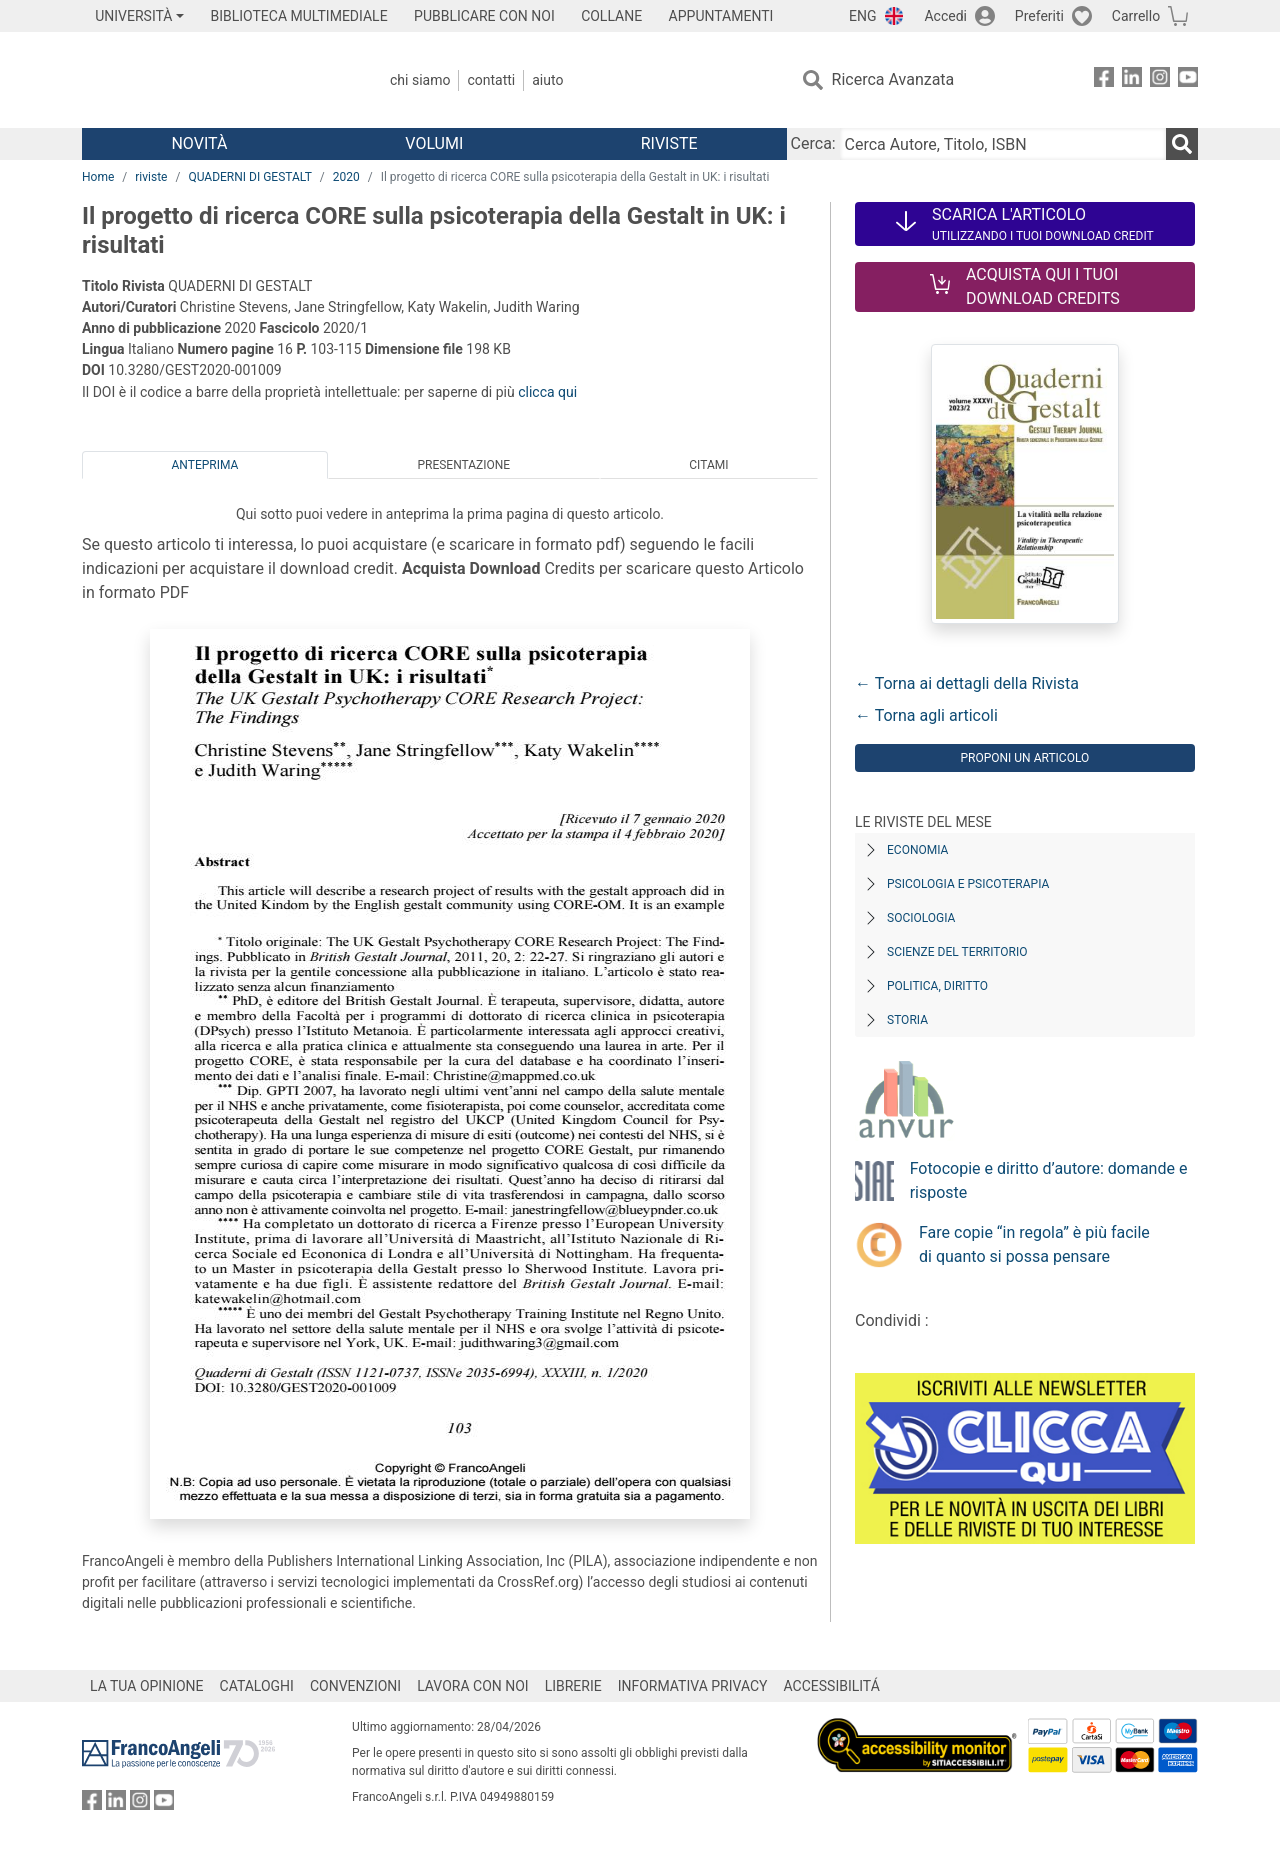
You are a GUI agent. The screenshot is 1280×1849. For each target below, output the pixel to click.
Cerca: (813, 143)
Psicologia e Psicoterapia (968, 884)
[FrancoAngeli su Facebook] (1104, 80)
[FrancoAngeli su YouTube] (1188, 80)
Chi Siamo (420, 80)
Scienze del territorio (957, 952)
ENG (862, 16)
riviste (151, 177)
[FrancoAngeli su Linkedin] (1132, 80)
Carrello (1136, 16)
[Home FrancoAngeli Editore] (214, 80)
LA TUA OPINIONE (147, 1686)
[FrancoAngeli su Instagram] (1160, 80)
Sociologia (921, 918)
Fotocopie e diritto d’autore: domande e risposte (1049, 1180)
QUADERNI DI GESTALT (249, 177)
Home (98, 177)
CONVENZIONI (355, 1686)
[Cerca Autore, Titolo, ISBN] (1003, 144)
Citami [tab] (708, 465)
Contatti (491, 80)
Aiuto (547, 80)
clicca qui (547, 392)
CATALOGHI (257, 1686)
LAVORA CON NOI (473, 1686)
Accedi (945, 16)
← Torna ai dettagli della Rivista (967, 683)
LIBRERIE (573, 1686)
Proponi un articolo (1024, 758)
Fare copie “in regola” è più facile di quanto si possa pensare (1034, 1244)
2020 (346, 177)
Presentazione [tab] (463, 465)
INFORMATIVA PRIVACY (693, 1686)
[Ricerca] (1182, 144)
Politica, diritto (937, 986)
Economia (917, 850)
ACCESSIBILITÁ (832, 1686)
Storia (907, 1020)
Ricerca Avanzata (893, 79)
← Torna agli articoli (926, 715)
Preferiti (1039, 16)
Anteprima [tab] (205, 465)
